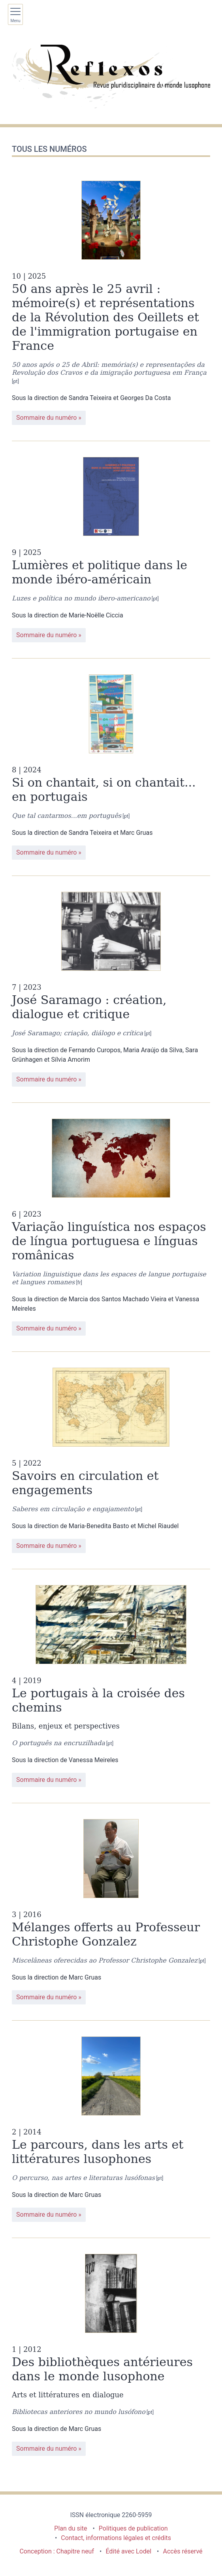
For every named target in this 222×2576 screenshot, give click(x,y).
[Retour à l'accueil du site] (111, 76)
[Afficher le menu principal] (15, 14)
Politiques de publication (133, 2528)
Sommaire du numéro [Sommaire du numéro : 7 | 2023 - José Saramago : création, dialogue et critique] (46, 1079)
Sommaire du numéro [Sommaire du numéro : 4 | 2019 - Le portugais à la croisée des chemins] (46, 1779)
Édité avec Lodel (128, 2551)
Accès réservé (183, 2551)
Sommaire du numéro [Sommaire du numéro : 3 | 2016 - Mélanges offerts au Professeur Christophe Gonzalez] (46, 1997)
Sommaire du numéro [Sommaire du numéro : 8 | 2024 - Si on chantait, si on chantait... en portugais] (46, 852)
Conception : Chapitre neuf (56, 2551)
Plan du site (70, 2528)
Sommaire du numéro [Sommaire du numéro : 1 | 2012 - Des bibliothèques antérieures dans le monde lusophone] (46, 2448)
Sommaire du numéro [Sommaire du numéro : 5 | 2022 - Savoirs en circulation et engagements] (46, 1545)
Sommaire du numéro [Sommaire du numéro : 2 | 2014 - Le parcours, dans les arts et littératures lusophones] (46, 2214)
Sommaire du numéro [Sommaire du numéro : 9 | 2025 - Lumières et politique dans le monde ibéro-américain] (46, 635)
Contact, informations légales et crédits (116, 2538)
